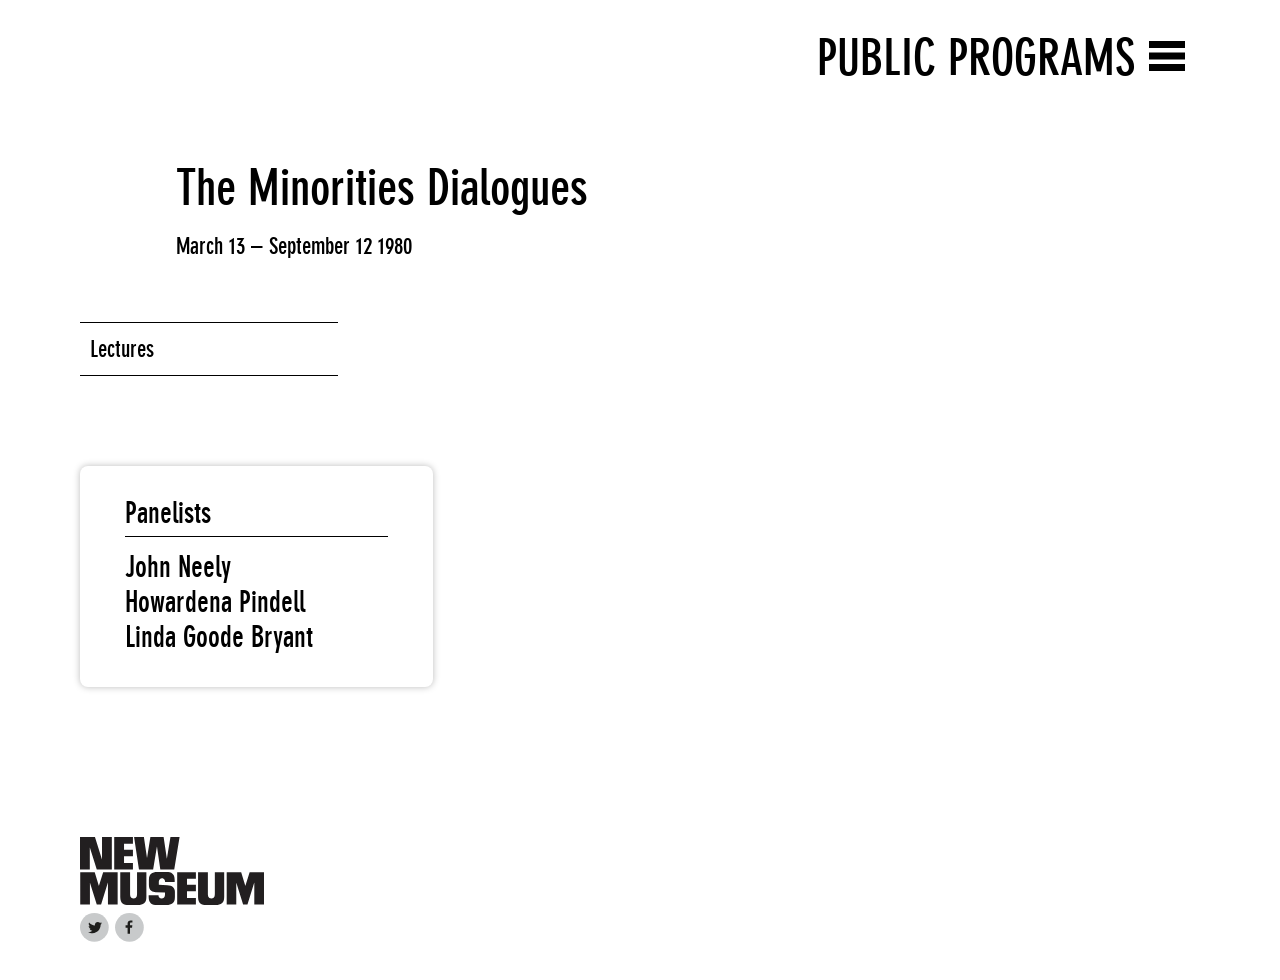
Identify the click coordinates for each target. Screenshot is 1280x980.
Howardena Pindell (215, 602)
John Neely (178, 567)
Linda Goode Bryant (219, 637)
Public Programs (976, 57)
